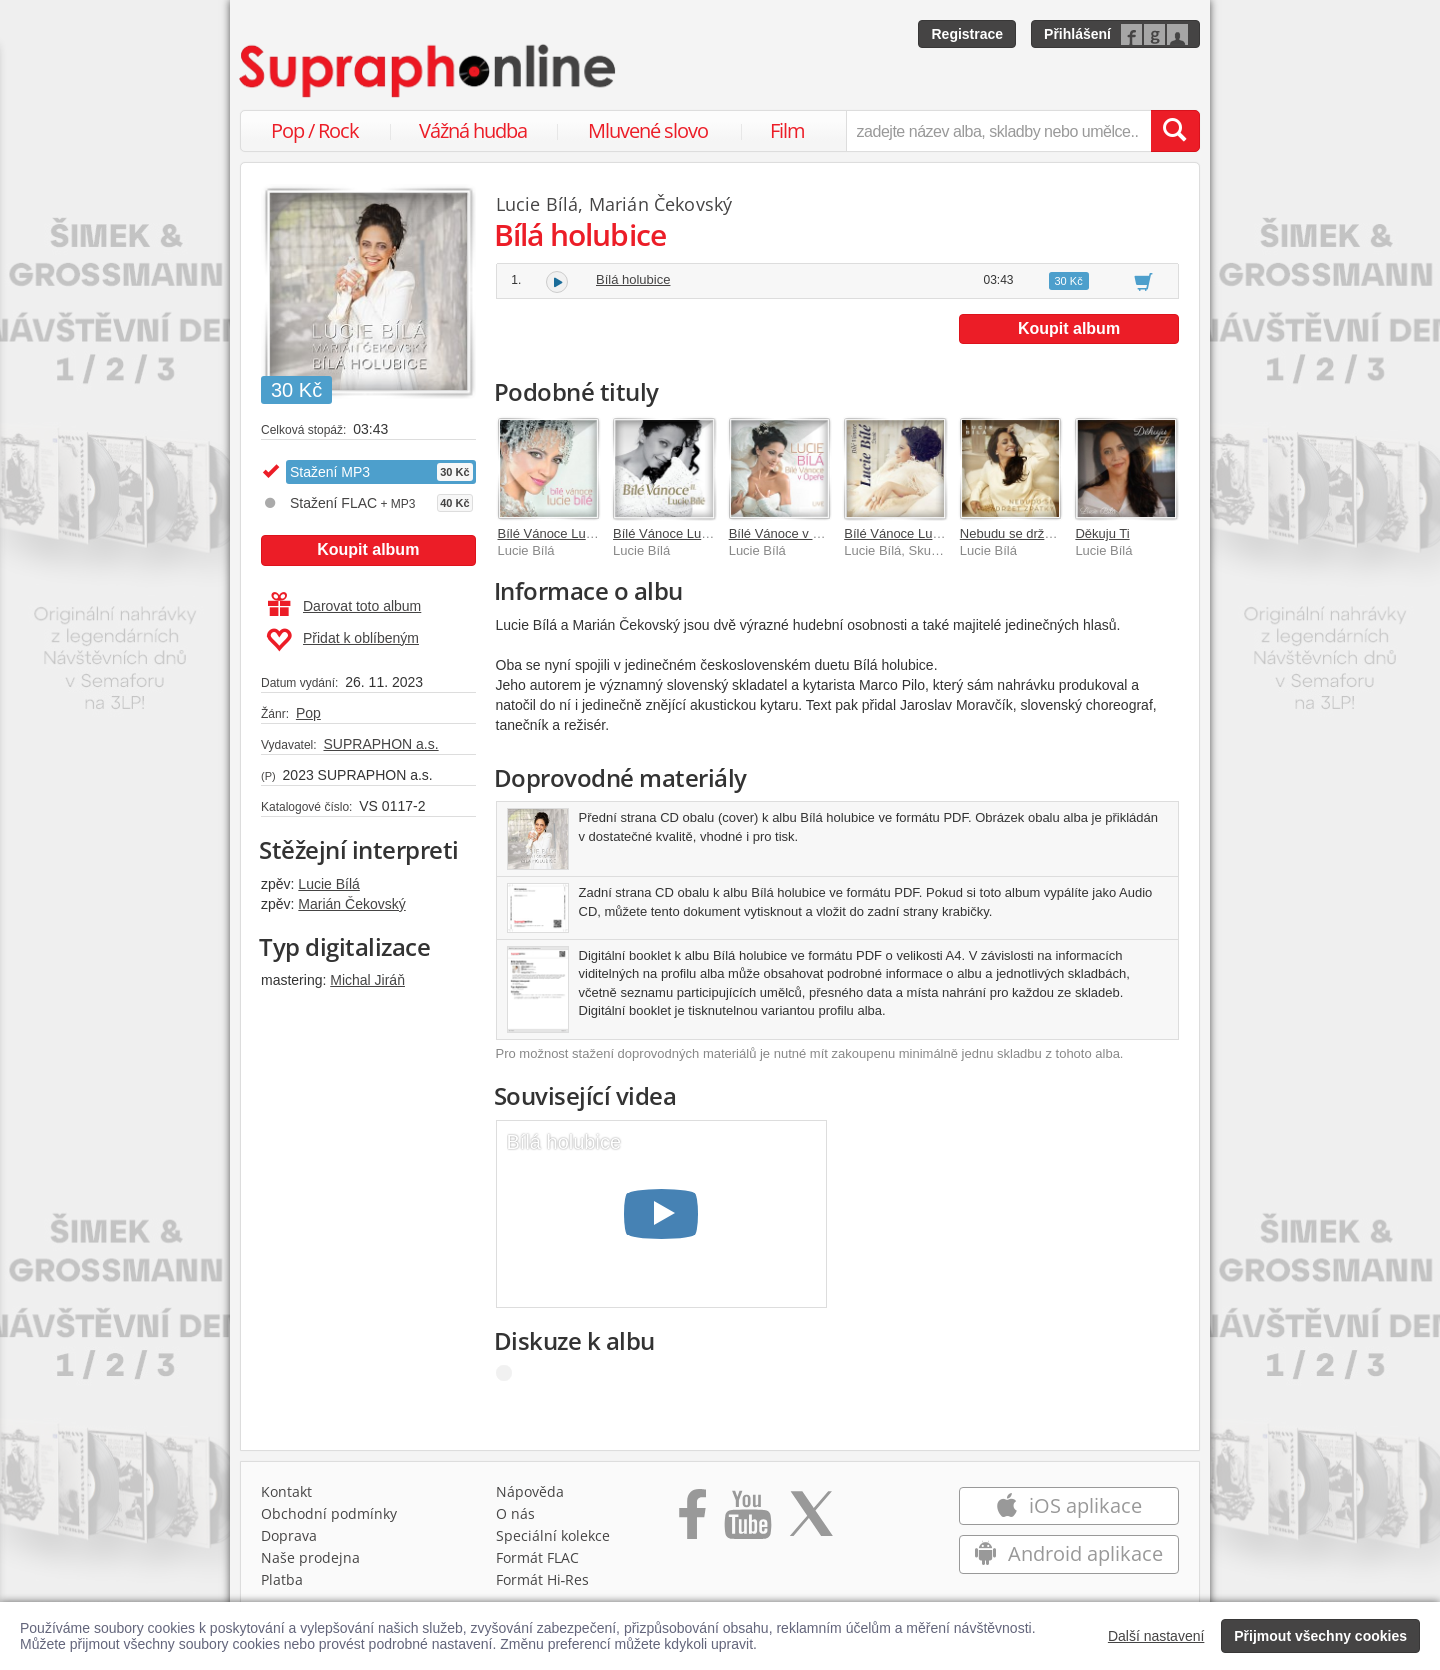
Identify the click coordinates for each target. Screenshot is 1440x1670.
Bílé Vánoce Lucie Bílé (563, 533)
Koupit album (368, 549)
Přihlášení (1077, 34)
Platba (282, 1579)
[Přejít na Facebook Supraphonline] (692, 1521)
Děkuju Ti (1102, 533)
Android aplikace (1068, 1553)
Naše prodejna (310, 1557)
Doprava (289, 1535)
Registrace (967, 34)
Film (787, 130)
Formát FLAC (537, 1557)
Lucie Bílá (328, 884)
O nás (515, 1513)
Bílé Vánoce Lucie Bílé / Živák (930, 533)
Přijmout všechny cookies (1320, 1636)
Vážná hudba (473, 130)
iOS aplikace (1068, 1505)
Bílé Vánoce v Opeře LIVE (805, 533)
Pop (308, 713)
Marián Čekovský (351, 904)
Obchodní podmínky (329, 1513)
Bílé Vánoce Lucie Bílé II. (685, 533)
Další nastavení (1156, 1636)
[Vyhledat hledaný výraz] (1175, 131)
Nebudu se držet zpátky (1028, 533)
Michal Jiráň (367, 980)
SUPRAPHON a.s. (380, 744)
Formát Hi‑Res (543, 1579)
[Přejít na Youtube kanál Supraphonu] (747, 1521)
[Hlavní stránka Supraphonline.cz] (429, 71)
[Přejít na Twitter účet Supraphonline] (811, 1521)
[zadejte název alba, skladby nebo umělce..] (998, 131)
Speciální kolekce (553, 1535)
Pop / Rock (315, 130)
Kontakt (286, 1491)
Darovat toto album (344, 606)
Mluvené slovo (648, 130)
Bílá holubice (633, 279)
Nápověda (530, 1491)
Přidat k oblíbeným (342, 640)
